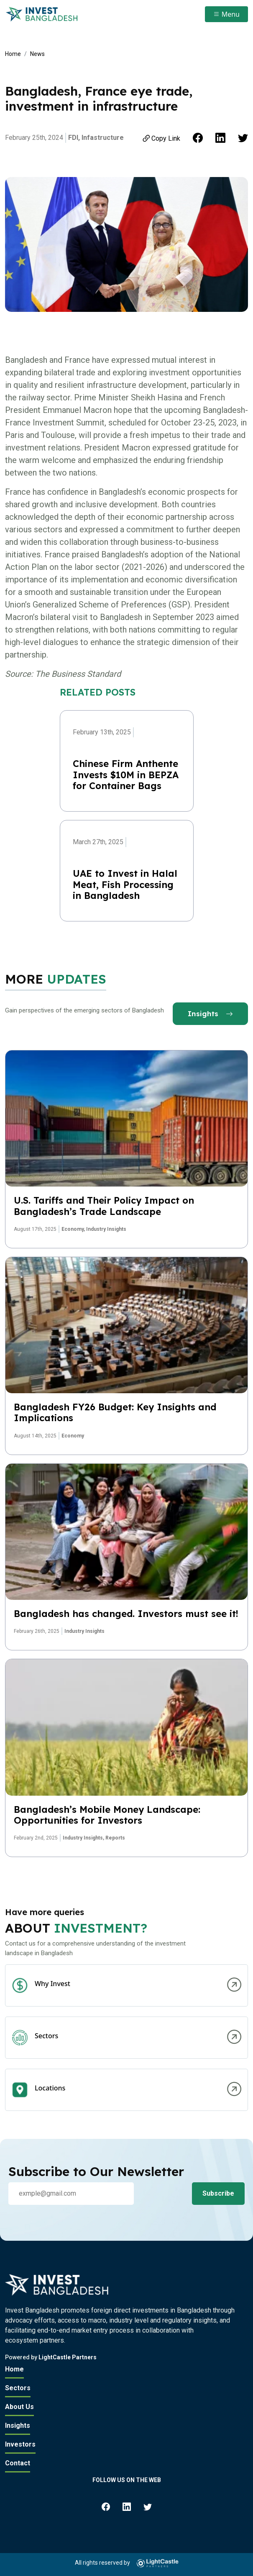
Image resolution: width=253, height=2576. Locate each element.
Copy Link (160, 138)
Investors (20, 2444)
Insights (210, 1013)
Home (13, 54)
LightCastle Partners (67, 2357)
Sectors (18, 2388)
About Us (19, 2407)
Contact (17, 2463)
